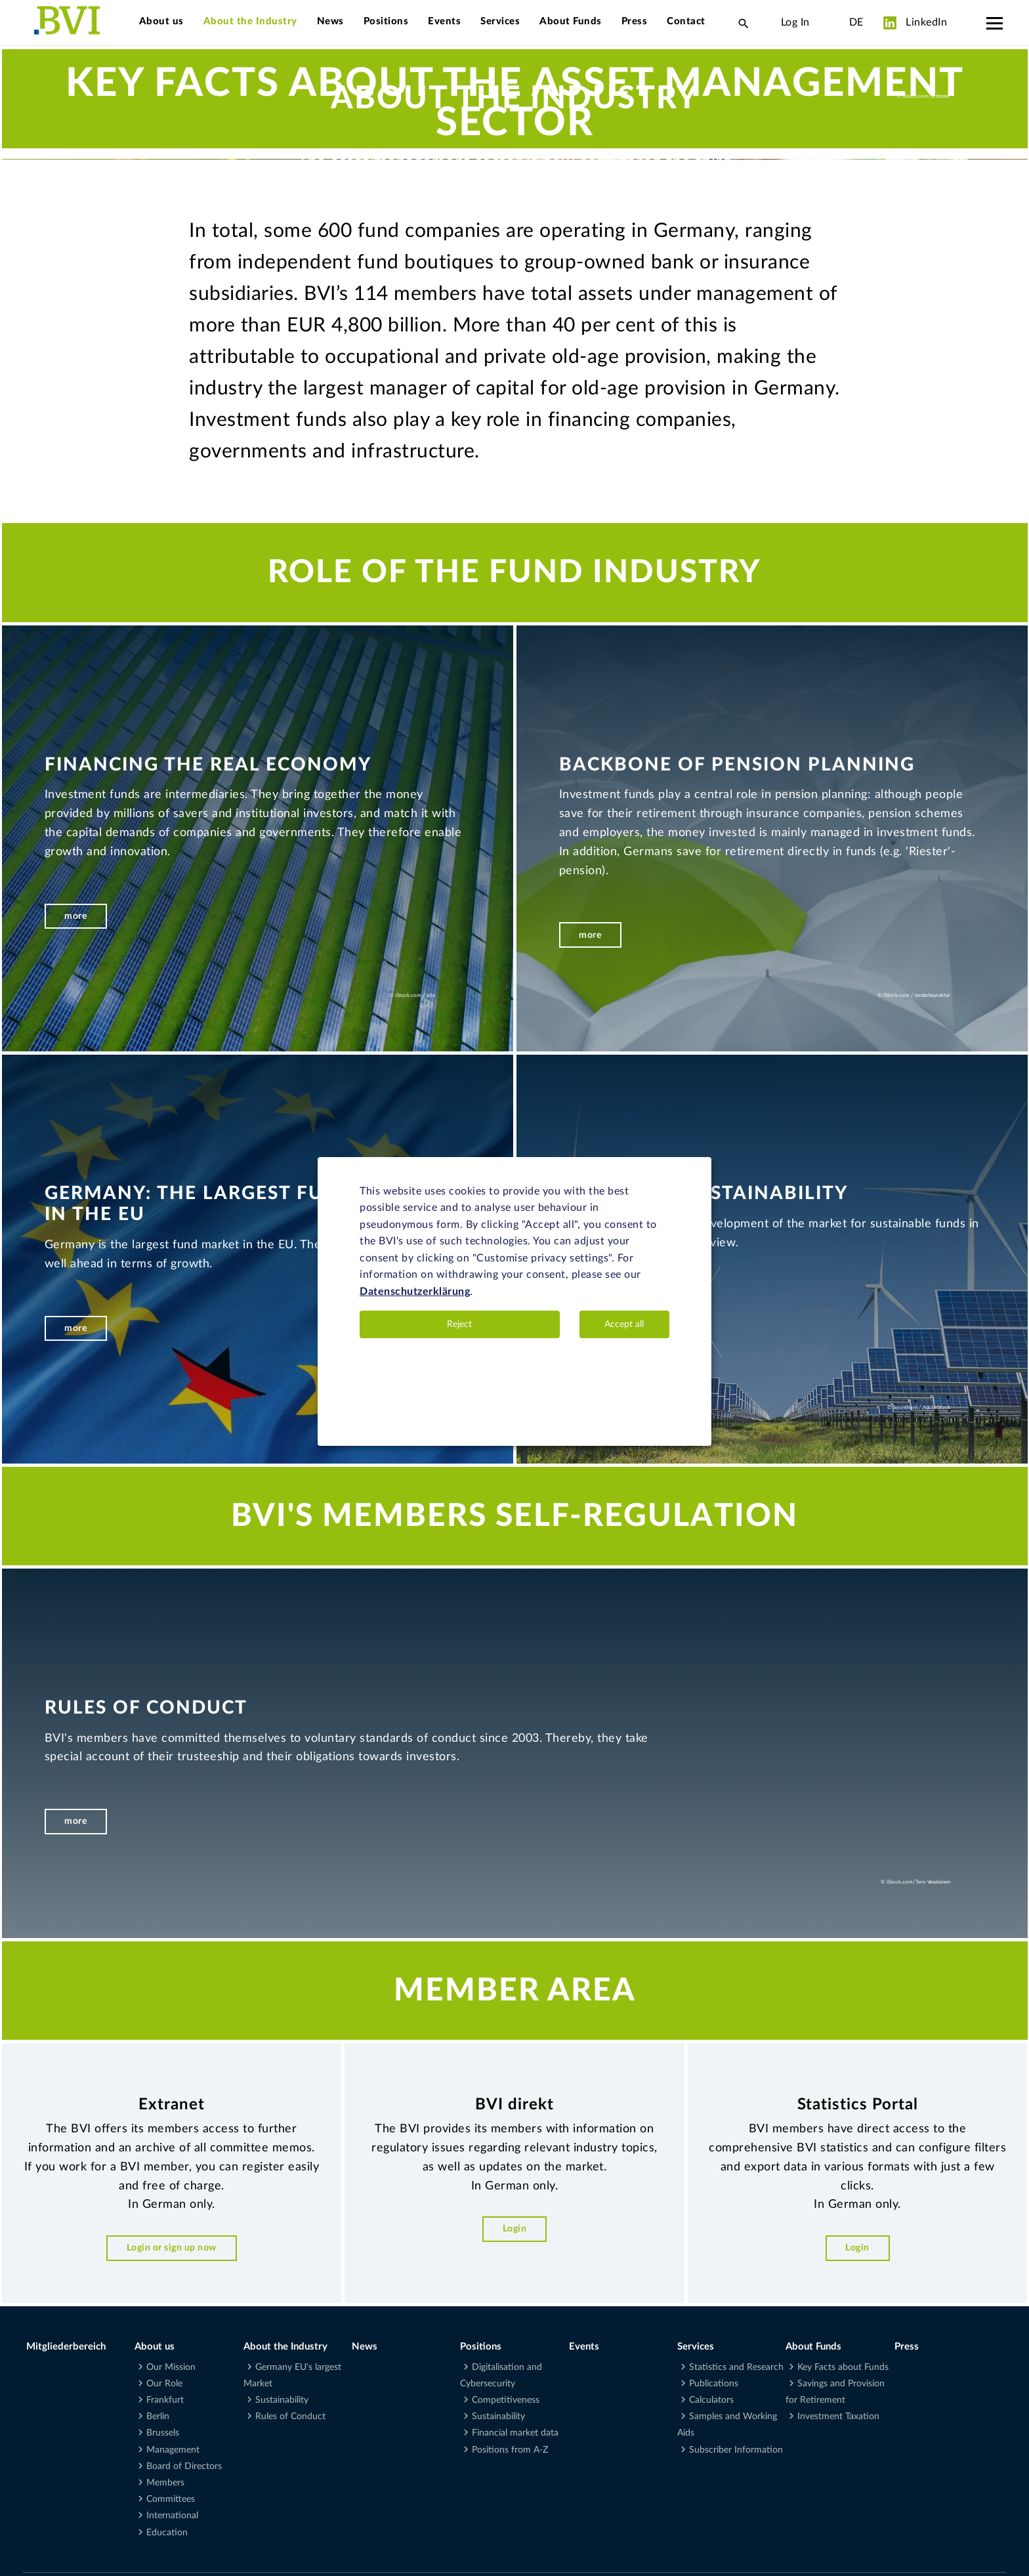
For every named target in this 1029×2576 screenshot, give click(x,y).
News (330, 21)
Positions (386, 21)
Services (500, 21)
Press (634, 21)
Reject (459, 1324)
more (75, 2461)
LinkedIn (915, 23)
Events (444, 21)
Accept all (624, 1324)
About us (161, 21)
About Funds (570, 21)
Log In (795, 22)
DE (856, 22)
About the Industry (250, 21)
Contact (686, 21)
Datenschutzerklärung (415, 1291)
